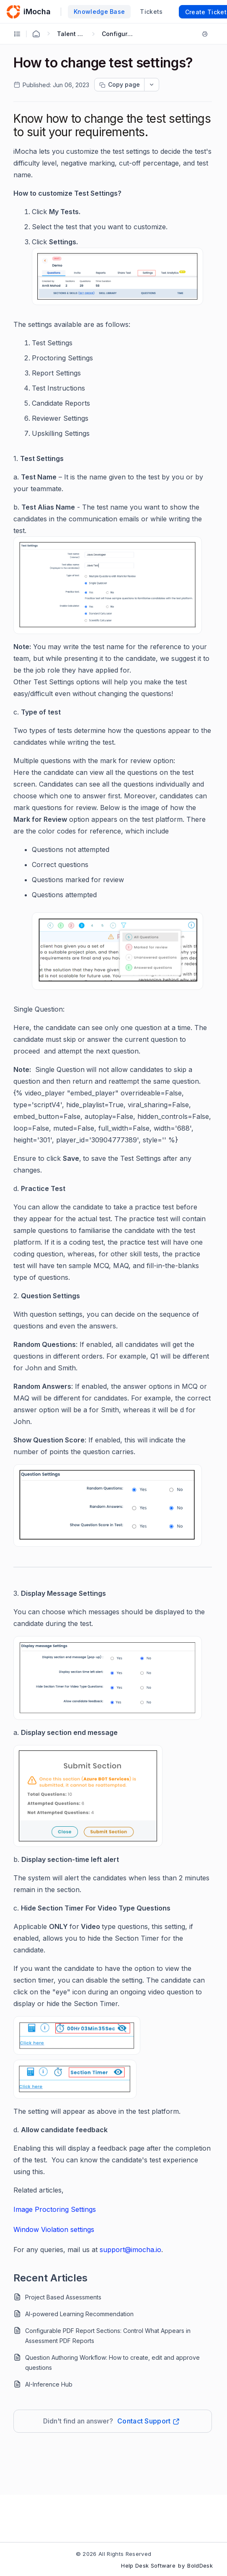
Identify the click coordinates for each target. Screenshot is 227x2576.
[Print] (206, 33)
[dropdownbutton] (151, 84)
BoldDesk (200, 2565)
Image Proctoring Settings (54, 2209)
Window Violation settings (53, 2229)
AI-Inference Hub (48, 2384)
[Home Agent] (36, 34)
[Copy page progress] (119, 84)
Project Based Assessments (63, 2297)
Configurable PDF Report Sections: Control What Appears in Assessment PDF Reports (108, 2335)
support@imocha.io (130, 2249)
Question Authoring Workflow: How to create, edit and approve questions (112, 2362)
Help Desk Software (148, 2565)
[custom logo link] (13, 11)
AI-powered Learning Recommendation (79, 2313)
